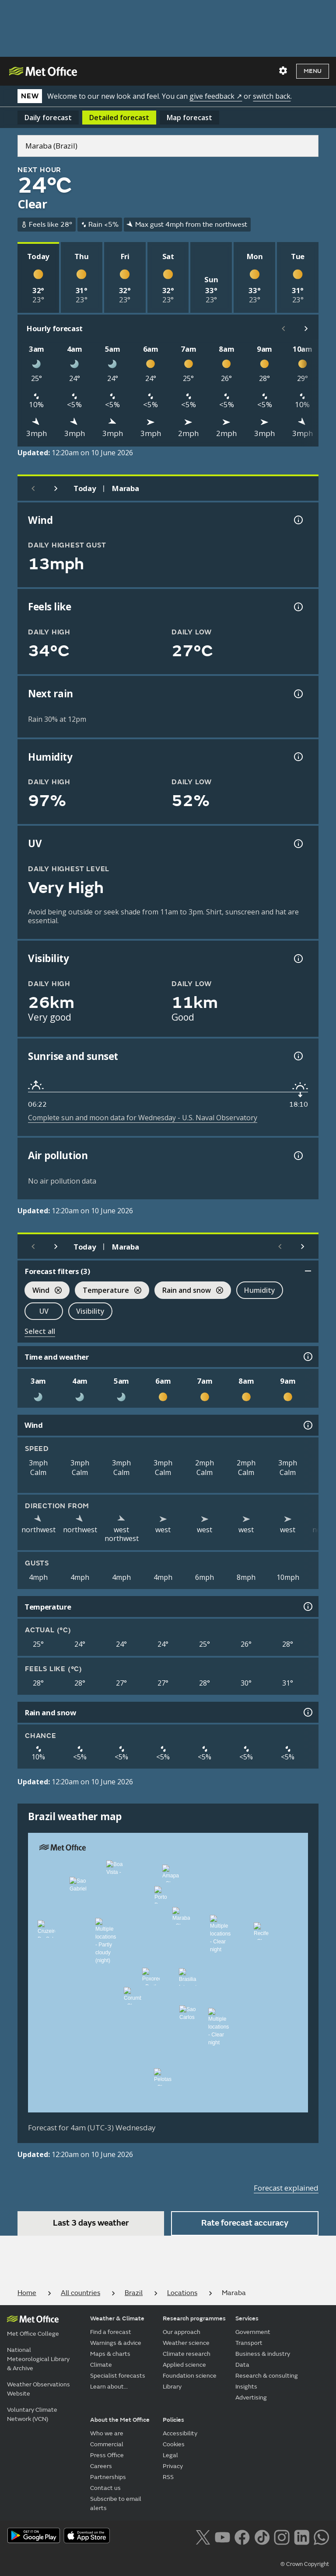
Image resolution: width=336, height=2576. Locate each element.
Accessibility (180, 2433)
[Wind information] (307, 1425)
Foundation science (190, 2375)
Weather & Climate (117, 2318)
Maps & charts (110, 2354)
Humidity (259, 1290)
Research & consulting (266, 2375)
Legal (170, 2455)
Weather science (186, 2343)
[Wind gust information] (297, 519)
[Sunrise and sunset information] (297, 1056)
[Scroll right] (306, 328)
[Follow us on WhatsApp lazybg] (321, 2536)
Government (252, 2332)
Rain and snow (188, 1291)
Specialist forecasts (117, 2375)
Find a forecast (110, 2332)
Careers (101, 2466)
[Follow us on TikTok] (262, 2536)
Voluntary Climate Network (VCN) (32, 2414)
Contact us (105, 2488)
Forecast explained (286, 2188)
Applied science (184, 2364)
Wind (43, 1291)
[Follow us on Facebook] (242, 2536)
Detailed (119, 117)
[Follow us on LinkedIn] (301, 2536)
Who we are (106, 2433)
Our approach (181, 2332)
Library (172, 2386)
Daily (48, 117)
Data (242, 2364)
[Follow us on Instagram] (281, 2536)
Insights (246, 2386)
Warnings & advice (115, 2343)
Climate (101, 2364)
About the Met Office (120, 2420)
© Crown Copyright (304, 2564)
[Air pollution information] (297, 1155)
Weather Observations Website (38, 2389)
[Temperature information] (307, 1606)
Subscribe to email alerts (115, 2503)
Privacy (173, 2466)
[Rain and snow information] (307, 1712)
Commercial (106, 2444)
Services (247, 2318)
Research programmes (194, 2318)
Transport (248, 2343)
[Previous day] (33, 488)
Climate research (186, 2354)
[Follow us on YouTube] (222, 2536)
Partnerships (108, 2477)
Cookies (174, 2444)
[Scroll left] (283, 328)
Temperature (108, 1291)
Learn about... (109, 2386)
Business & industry (262, 2354)
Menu (313, 71)
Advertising (251, 2397)
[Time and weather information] (307, 1356)
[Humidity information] (297, 756)
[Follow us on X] (202, 2536)
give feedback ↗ (215, 96)
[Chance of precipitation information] (297, 693)
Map (189, 117)
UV (44, 1311)
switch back (271, 96)
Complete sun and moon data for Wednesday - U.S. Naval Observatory (142, 1117)
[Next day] (56, 488)
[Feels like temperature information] (297, 606)
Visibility (90, 1311)
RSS (168, 2477)
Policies (173, 2420)
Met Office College (33, 2333)
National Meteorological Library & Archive (38, 2359)
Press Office (107, 2455)
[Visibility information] (297, 958)
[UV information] (297, 843)
